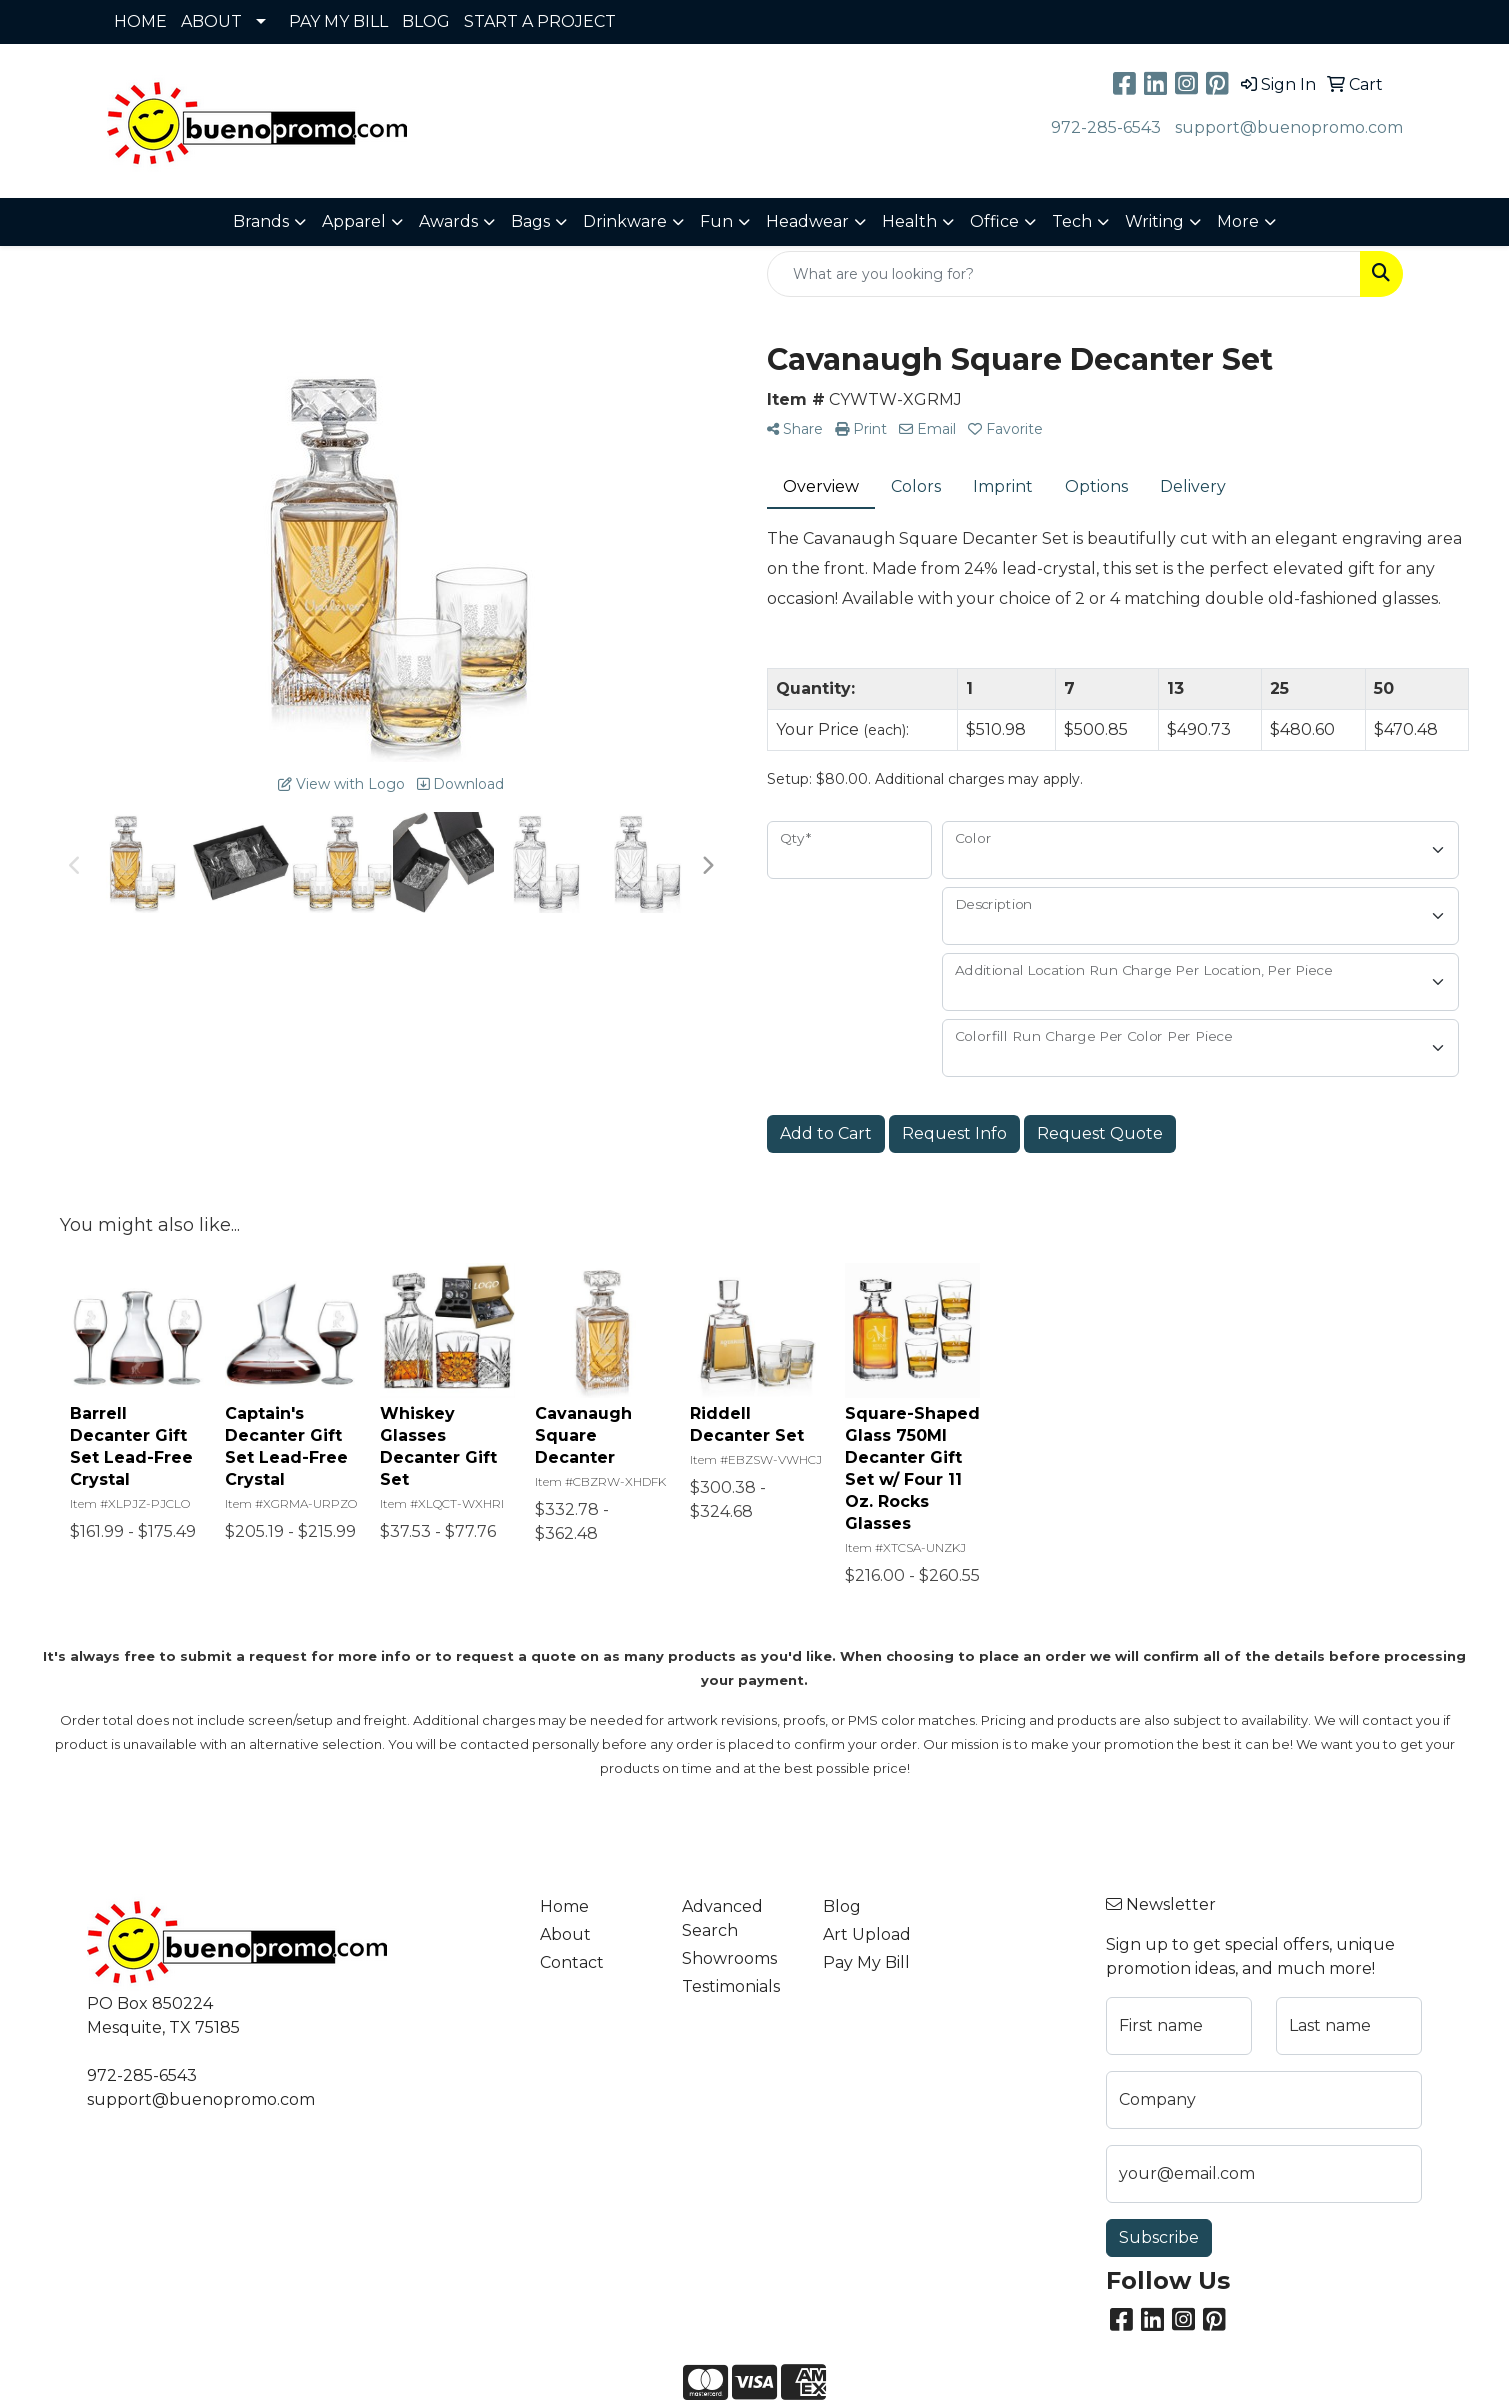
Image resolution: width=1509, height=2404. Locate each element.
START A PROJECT (540, 21)
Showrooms (729, 1958)
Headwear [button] (807, 221)
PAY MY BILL (338, 21)
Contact (572, 1962)
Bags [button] (530, 221)
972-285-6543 (1106, 127)
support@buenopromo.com (1289, 127)
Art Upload (867, 1934)
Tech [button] (1072, 221)
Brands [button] (261, 221)
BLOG (426, 21)
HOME (140, 21)
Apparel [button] (354, 221)
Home (564, 1906)
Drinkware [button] (625, 221)
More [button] (1238, 221)
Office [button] (994, 221)
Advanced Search (722, 1918)
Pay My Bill (866, 1962)
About (565, 1934)
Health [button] (909, 221)
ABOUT (211, 21)
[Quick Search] (1064, 274)
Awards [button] (448, 221)
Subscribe (1159, 2237)
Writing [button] (1154, 221)
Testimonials (731, 1986)
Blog (842, 1906)
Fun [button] (716, 221)
